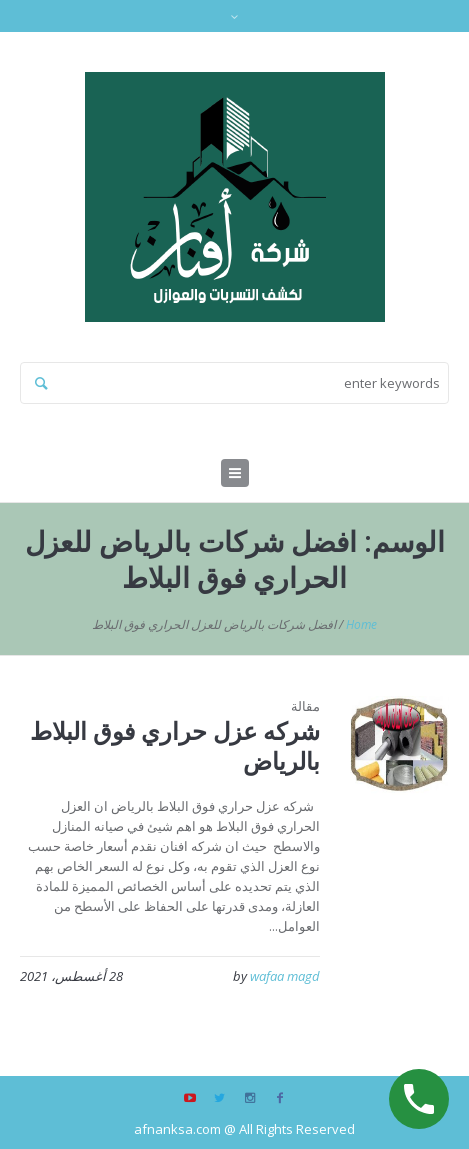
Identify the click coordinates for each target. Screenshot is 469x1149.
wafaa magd (285, 976)
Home (361, 624)
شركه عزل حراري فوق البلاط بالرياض (175, 745)
